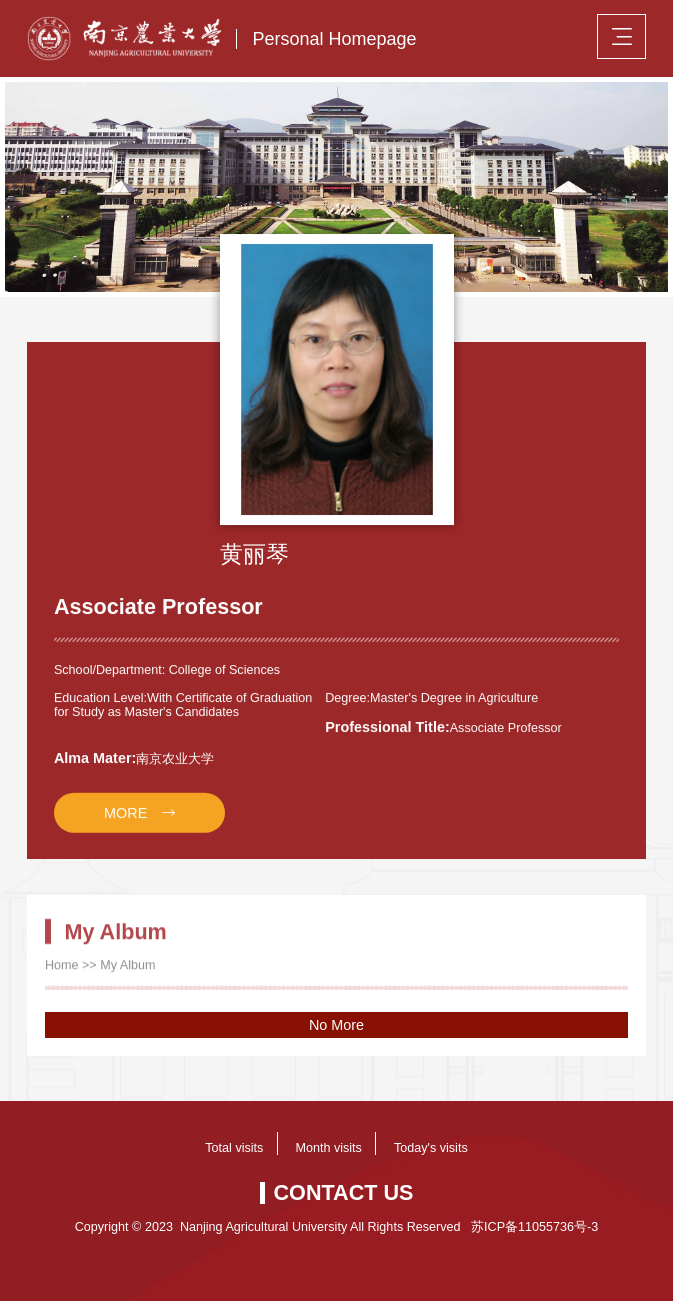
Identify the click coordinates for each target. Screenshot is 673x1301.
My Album (127, 977)
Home (62, 977)
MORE (125, 823)
